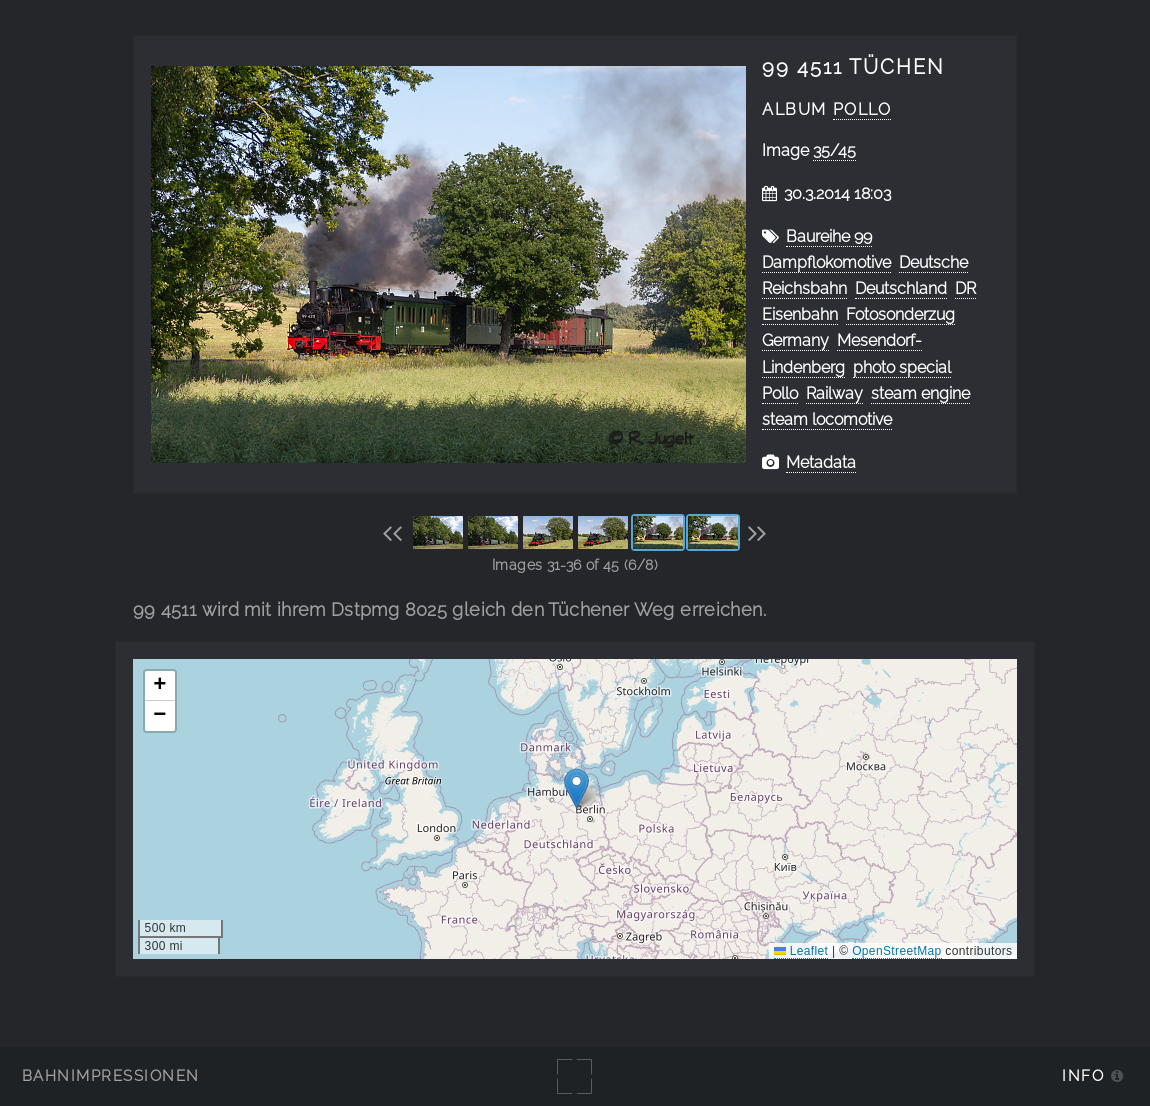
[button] (576, 788)
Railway (834, 393)
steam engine (920, 393)
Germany (795, 340)
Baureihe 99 (829, 236)
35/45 (834, 150)
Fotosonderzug (900, 314)
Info (1083, 1075)
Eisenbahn (800, 314)
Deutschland (901, 288)
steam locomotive (827, 419)
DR (965, 288)
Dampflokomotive (826, 262)
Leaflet (801, 951)
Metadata (821, 462)
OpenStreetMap (896, 951)
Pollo (862, 109)
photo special (902, 367)
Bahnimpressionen (110, 1075)
